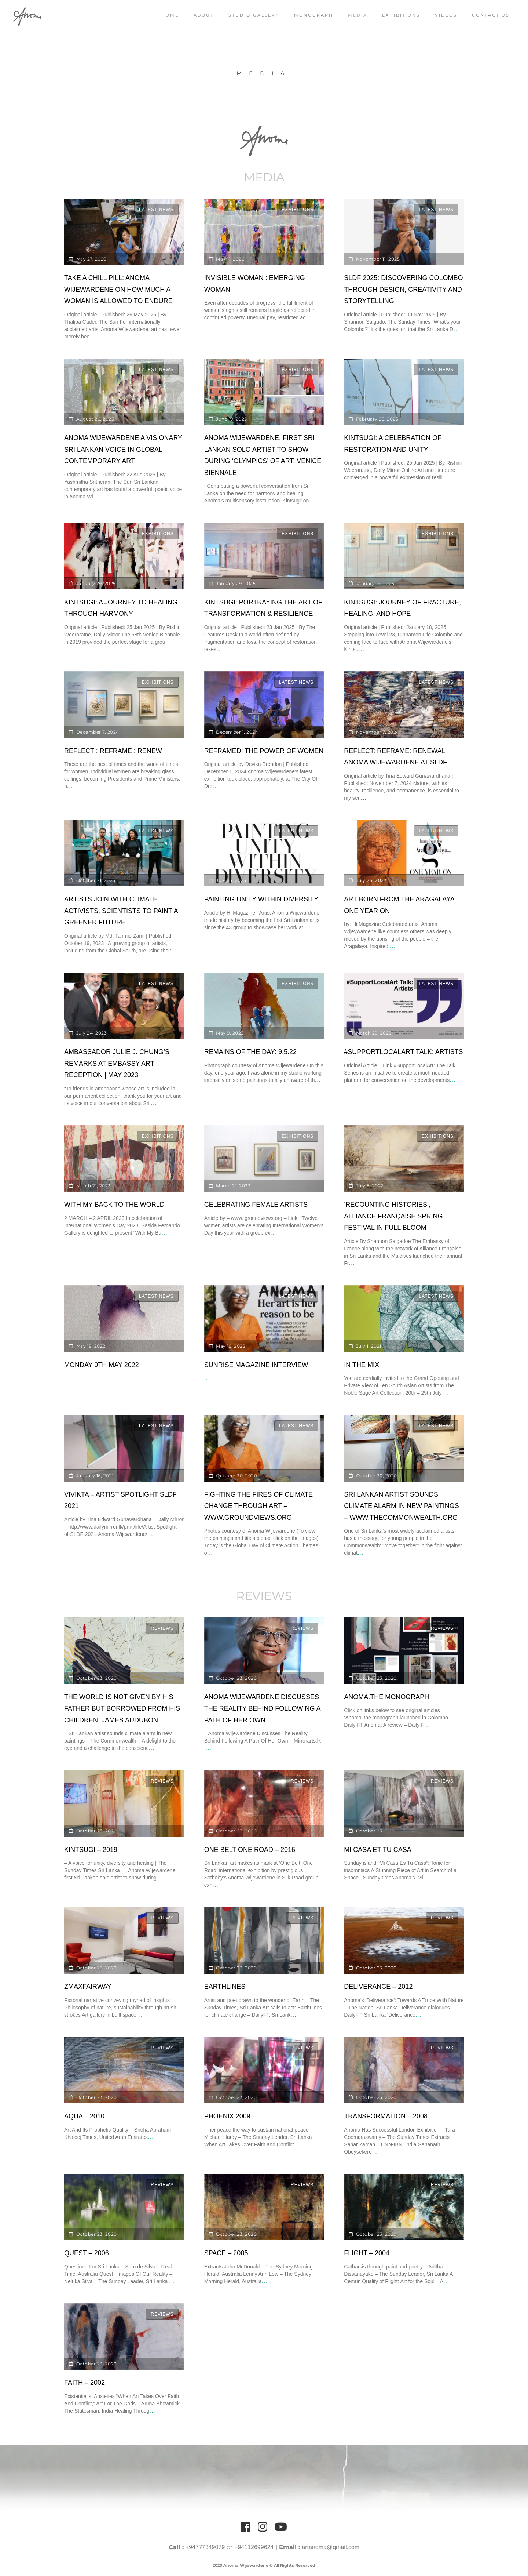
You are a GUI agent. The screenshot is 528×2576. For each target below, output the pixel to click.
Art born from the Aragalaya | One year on (401, 905)
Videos (446, 15)
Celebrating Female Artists (256, 1204)
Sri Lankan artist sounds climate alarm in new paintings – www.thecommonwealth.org (401, 1506)
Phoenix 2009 (227, 2116)
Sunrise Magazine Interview (256, 1365)
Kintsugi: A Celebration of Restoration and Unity (392, 443)
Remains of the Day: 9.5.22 (250, 1052)
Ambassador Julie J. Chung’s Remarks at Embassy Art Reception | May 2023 (116, 1063)
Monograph (313, 15)
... (92, 336)
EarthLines (225, 1986)
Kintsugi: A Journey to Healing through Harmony (120, 608)
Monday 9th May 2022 (101, 1365)
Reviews (162, 1628)
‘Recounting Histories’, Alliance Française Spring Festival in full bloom (393, 1216)
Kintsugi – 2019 (90, 1849)
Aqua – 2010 (84, 2116)
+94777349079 (205, 2547)
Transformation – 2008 (386, 2116)
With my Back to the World (114, 1204)
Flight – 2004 (366, 2253)
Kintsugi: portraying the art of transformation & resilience (263, 608)
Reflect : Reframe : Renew (113, 751)
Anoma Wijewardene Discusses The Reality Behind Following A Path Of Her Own (262, 1708)
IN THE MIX (361, 1365)
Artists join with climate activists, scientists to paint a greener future (121, 910)
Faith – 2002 (84, 2382)
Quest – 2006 (86, 2253)
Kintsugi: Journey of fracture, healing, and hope (402, 608)
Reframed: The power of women (264, 751)
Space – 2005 (226, 2253)
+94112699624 (254, 2547)
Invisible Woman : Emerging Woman (254, 283)
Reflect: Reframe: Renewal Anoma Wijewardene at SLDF (395, 756)
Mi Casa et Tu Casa (377, 1849)
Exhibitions (401, 15)
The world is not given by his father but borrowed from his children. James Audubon (122, 1708)
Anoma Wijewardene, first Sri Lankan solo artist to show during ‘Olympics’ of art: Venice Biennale (263, 455)
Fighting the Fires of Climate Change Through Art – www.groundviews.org (258, 1506)
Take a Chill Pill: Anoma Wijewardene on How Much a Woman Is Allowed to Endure (118, 289)
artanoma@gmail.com (330, 2547)
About (204, 15)
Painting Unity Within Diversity (261, 899)
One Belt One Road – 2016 (249, 1849)
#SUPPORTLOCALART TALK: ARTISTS (403, 1052)
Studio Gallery (253, 15)
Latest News (156, 209)
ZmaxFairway (87, 1986)
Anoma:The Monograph (386, 1697)
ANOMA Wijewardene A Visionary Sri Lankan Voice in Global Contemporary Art (123, 449)
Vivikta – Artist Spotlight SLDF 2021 (120, 1500)
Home (170, 15)
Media (357, 15)
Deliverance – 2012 (378, 1986)
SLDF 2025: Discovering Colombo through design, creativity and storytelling (403, 289)
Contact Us (491, 15)
